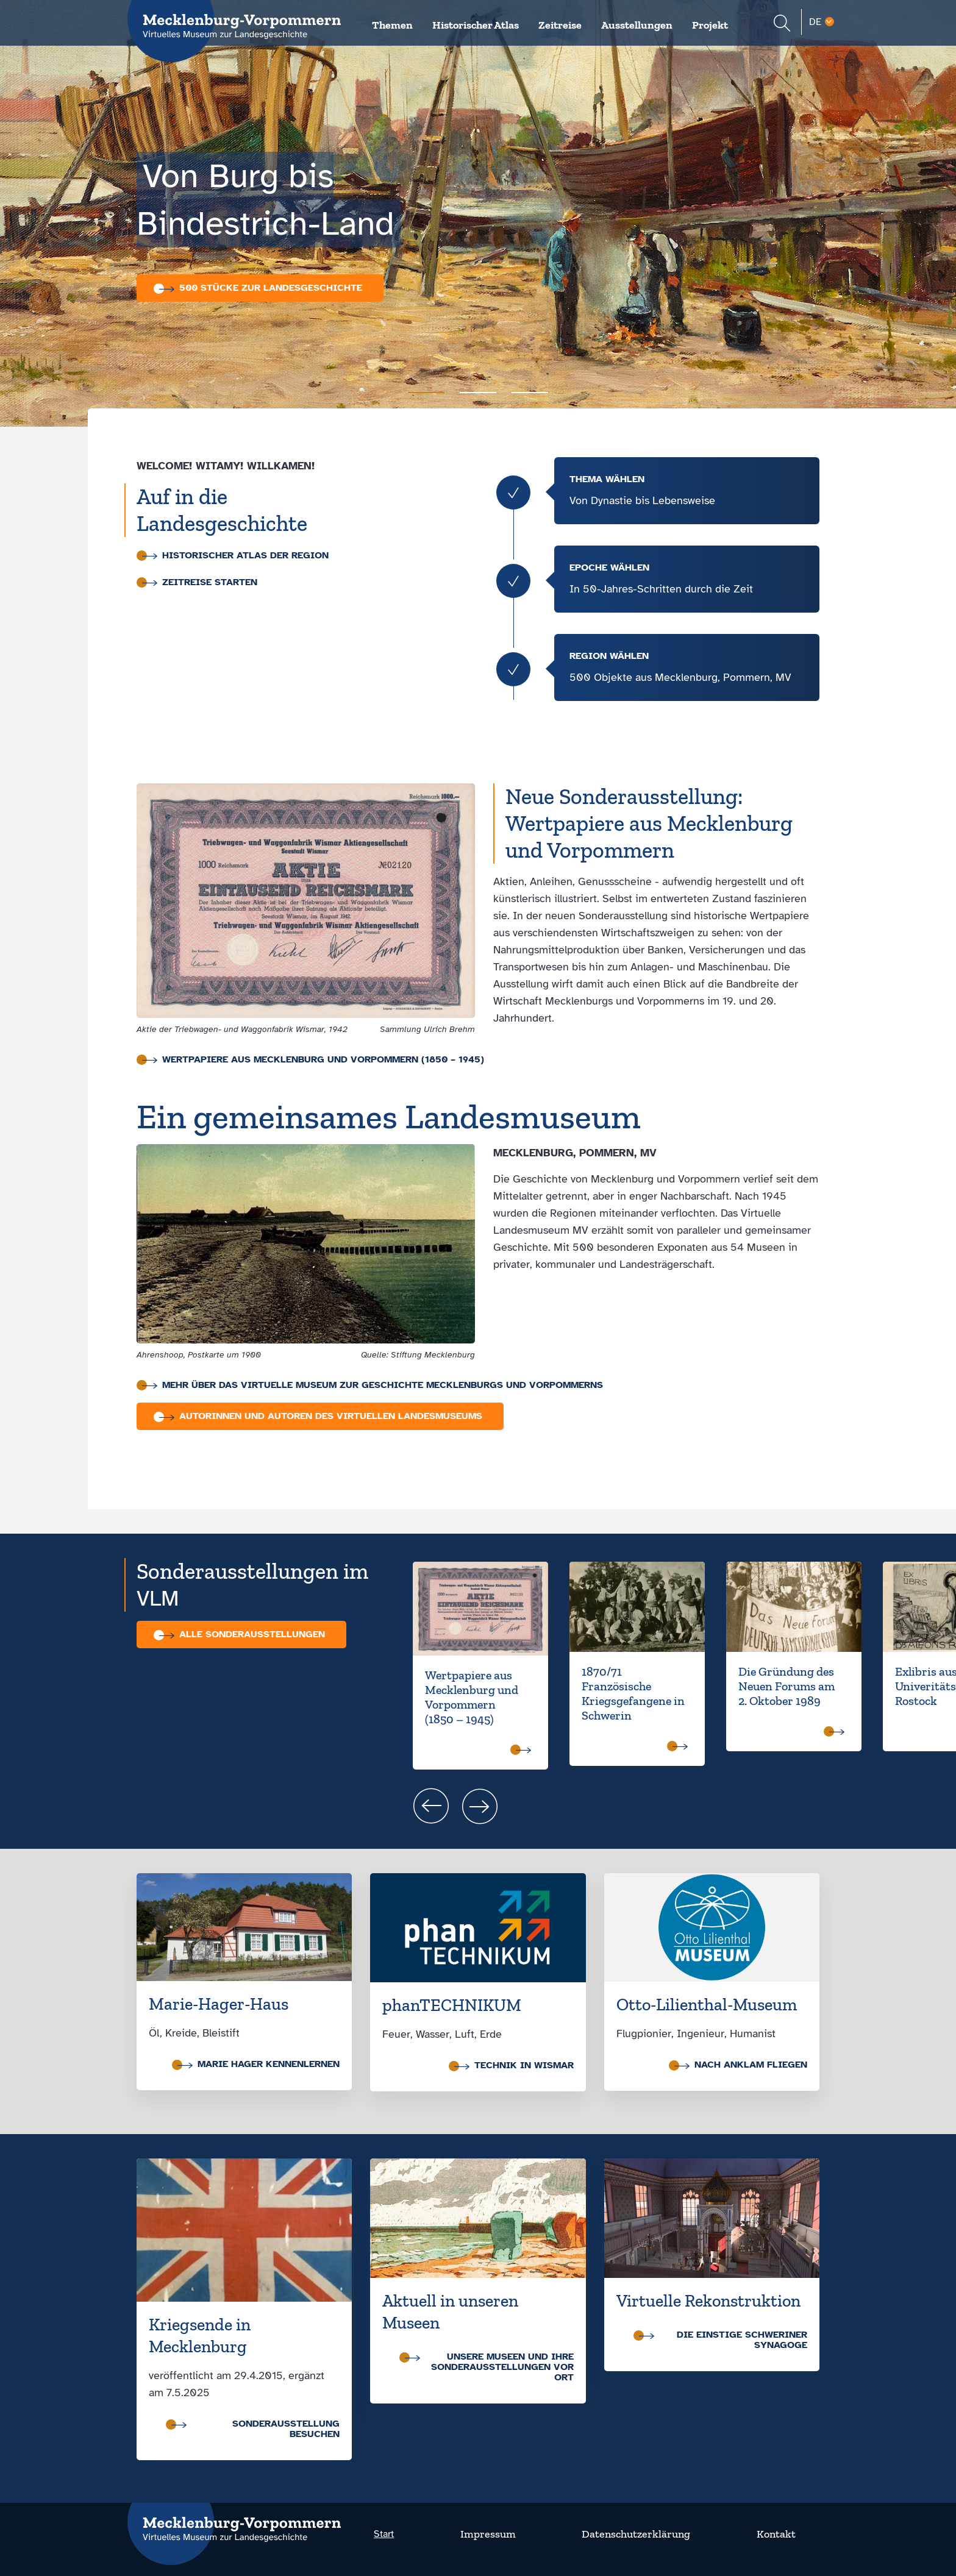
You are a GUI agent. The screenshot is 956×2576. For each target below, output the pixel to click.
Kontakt (776, 2534)
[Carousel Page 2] (478, 392)
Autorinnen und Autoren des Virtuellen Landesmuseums (320, 1416)
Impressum (488, 2534)
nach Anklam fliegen (740, 2064)
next (480, 1806)
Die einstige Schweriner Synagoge (723, 2340)
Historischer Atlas (475, 25)
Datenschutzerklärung (636, 2534)
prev (431, 1806)
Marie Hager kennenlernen (258, 2064)
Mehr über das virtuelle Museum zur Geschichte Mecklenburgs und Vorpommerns (372, 1385)
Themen (392, 25)
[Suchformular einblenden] (781, 24)
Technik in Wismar (514, 2065)
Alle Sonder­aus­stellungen (242, 1634)
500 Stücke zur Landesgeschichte (260, 288)
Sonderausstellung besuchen (255, 2429)
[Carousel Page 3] (530, 392)
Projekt (710, 25)
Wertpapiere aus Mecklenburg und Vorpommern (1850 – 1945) (313, 1060)
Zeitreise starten (199, 582)
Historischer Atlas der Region (235, 555)
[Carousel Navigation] (684, 1806)
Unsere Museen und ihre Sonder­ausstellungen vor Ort (489, 2366)
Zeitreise (560, 25)
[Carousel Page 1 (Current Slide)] (426, 392)
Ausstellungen (636, 25)
